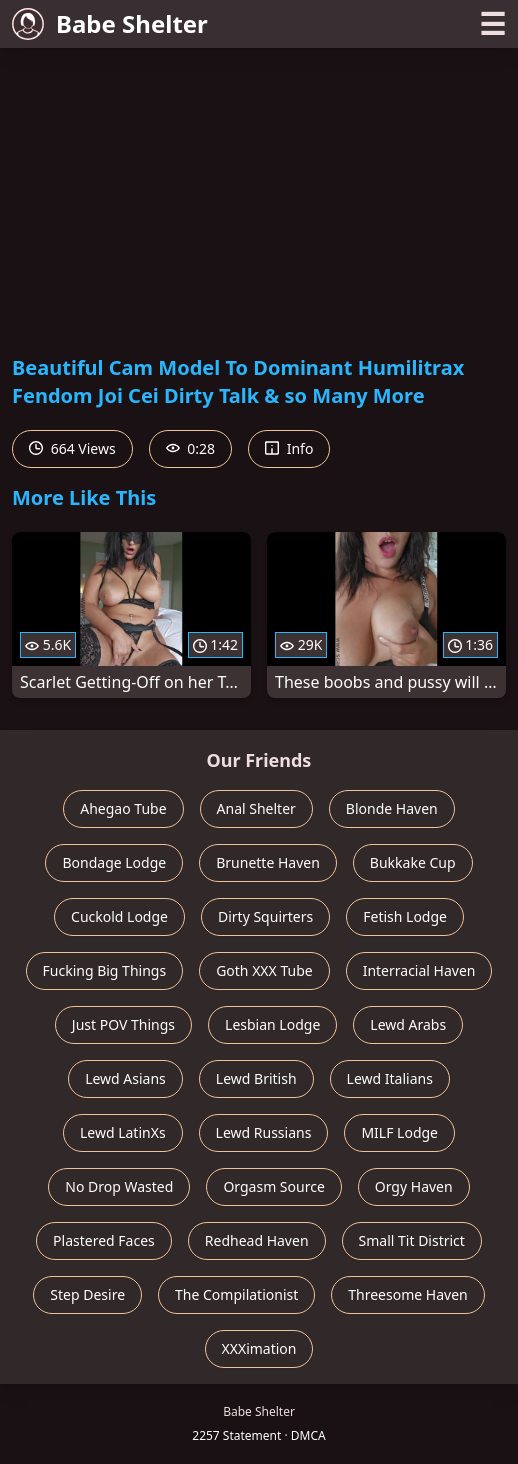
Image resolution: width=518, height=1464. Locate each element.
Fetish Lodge (405, 916)
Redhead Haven (257, 1240)
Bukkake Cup (413, 862)
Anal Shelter (256, 808)
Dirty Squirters (265, 916)
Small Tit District (412, 1240)
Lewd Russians (264, 1132)
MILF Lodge (399, 1132)
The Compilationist (236, 1294)
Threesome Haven (407, 1294)
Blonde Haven (392, 808)
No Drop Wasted (119, 1186)
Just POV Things (123, 1024)
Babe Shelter (110, 23)
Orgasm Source (273, 1186)
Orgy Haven (414, 1186)
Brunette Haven (268, 862)
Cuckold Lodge (119, 916)
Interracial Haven (419, 970)
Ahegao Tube (123, 808)
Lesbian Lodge (272, 1024)
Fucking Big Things (105, 970)
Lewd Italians (390, 1078)
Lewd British (256, 1078)
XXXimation (259, 1348)
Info (289, 448)
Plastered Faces (104, 1240)
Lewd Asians (125, 1078)
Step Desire (87, 1294)
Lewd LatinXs (123, 1132)
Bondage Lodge (114, 862)
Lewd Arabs (408, 1024)
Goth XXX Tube (264, 970)
